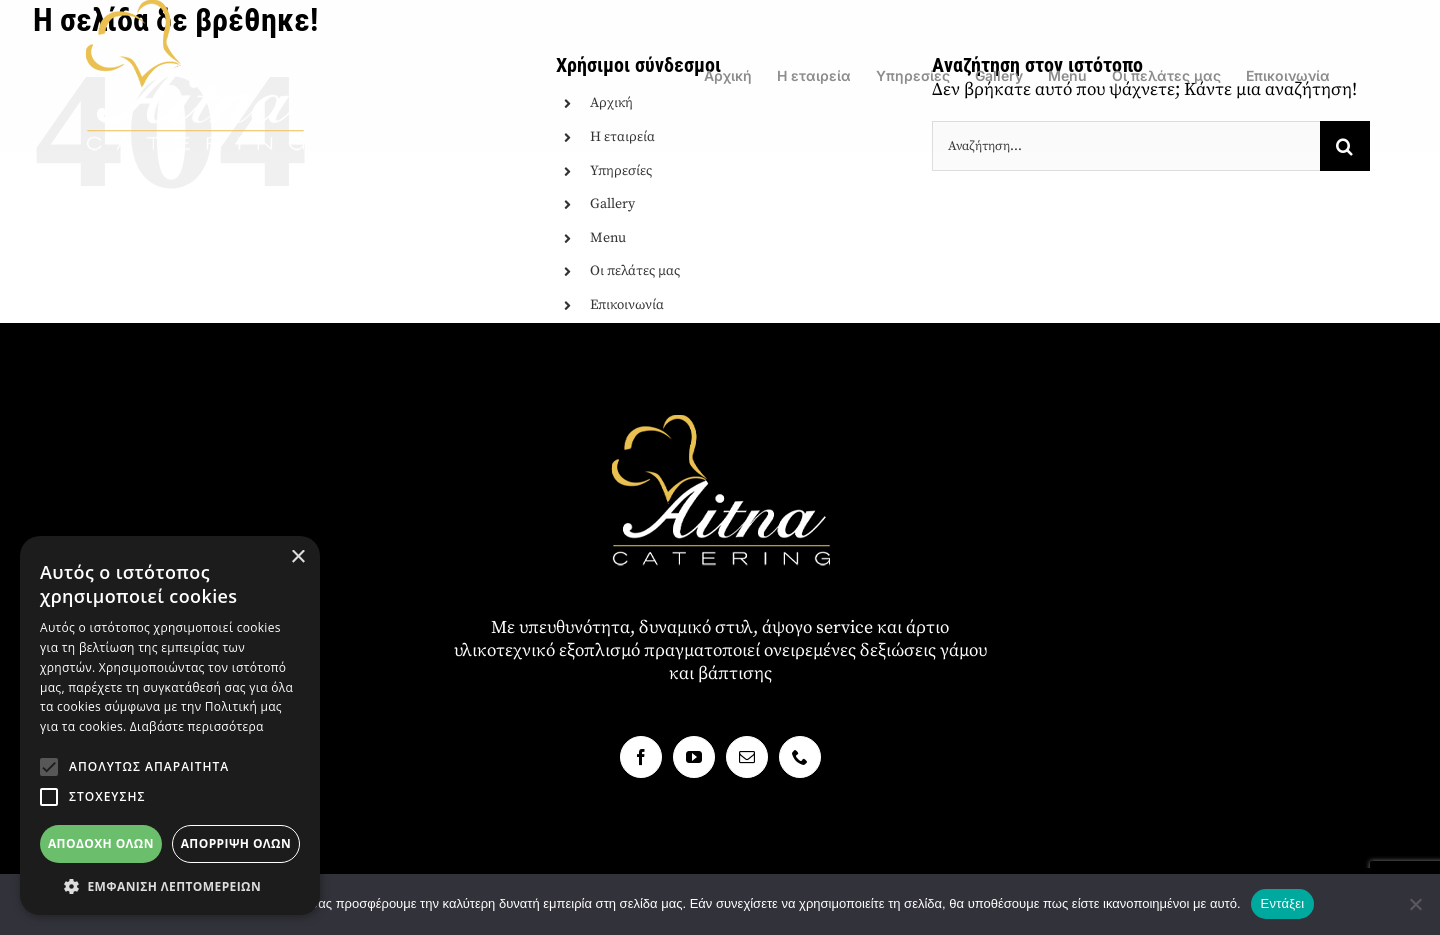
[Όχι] (1415, 904)
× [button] (297, 557)
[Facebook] (641, 757)
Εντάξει (1283, 903)
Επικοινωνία (627, 305)
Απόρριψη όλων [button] (236, 843)
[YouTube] (694, 757)
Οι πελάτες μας (635, 271)
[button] (49, 767)
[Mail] (747, 757)
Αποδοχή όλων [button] (101, 843)
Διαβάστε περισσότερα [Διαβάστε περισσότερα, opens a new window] (197, 726)
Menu (608, 238)
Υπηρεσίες (621, 171)
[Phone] (800, 757)
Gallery (612, 204)
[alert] (170, 725)
